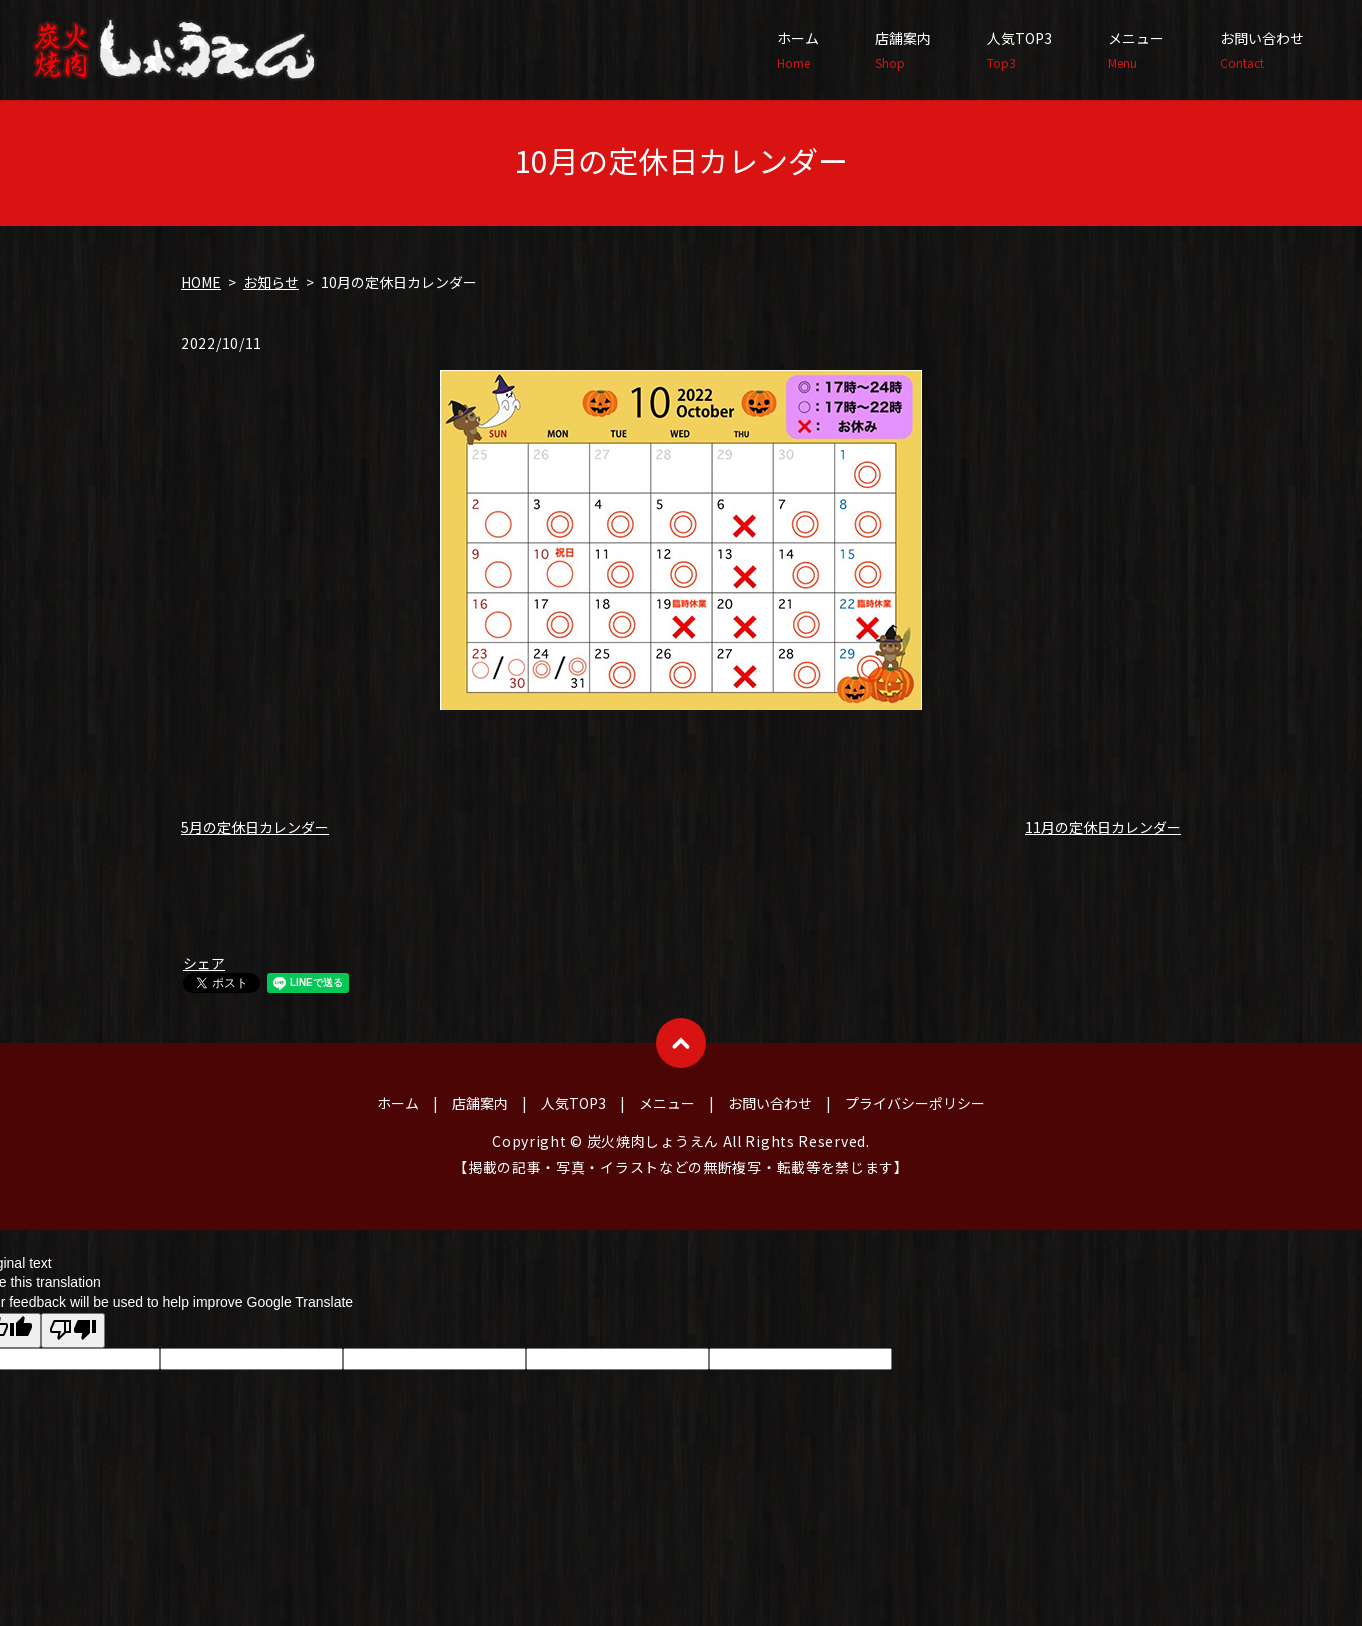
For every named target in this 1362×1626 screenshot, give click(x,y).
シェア (204, 963)
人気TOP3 (1019, 50)
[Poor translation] (73, 1331)
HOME (201, 282)
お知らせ (271, 282)
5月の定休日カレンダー (255, 827)
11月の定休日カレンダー (1103, 827)
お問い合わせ (1262, 50)
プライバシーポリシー (915, 1103)
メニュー (1136, 50)
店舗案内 (903, 50)
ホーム (798, 50)
